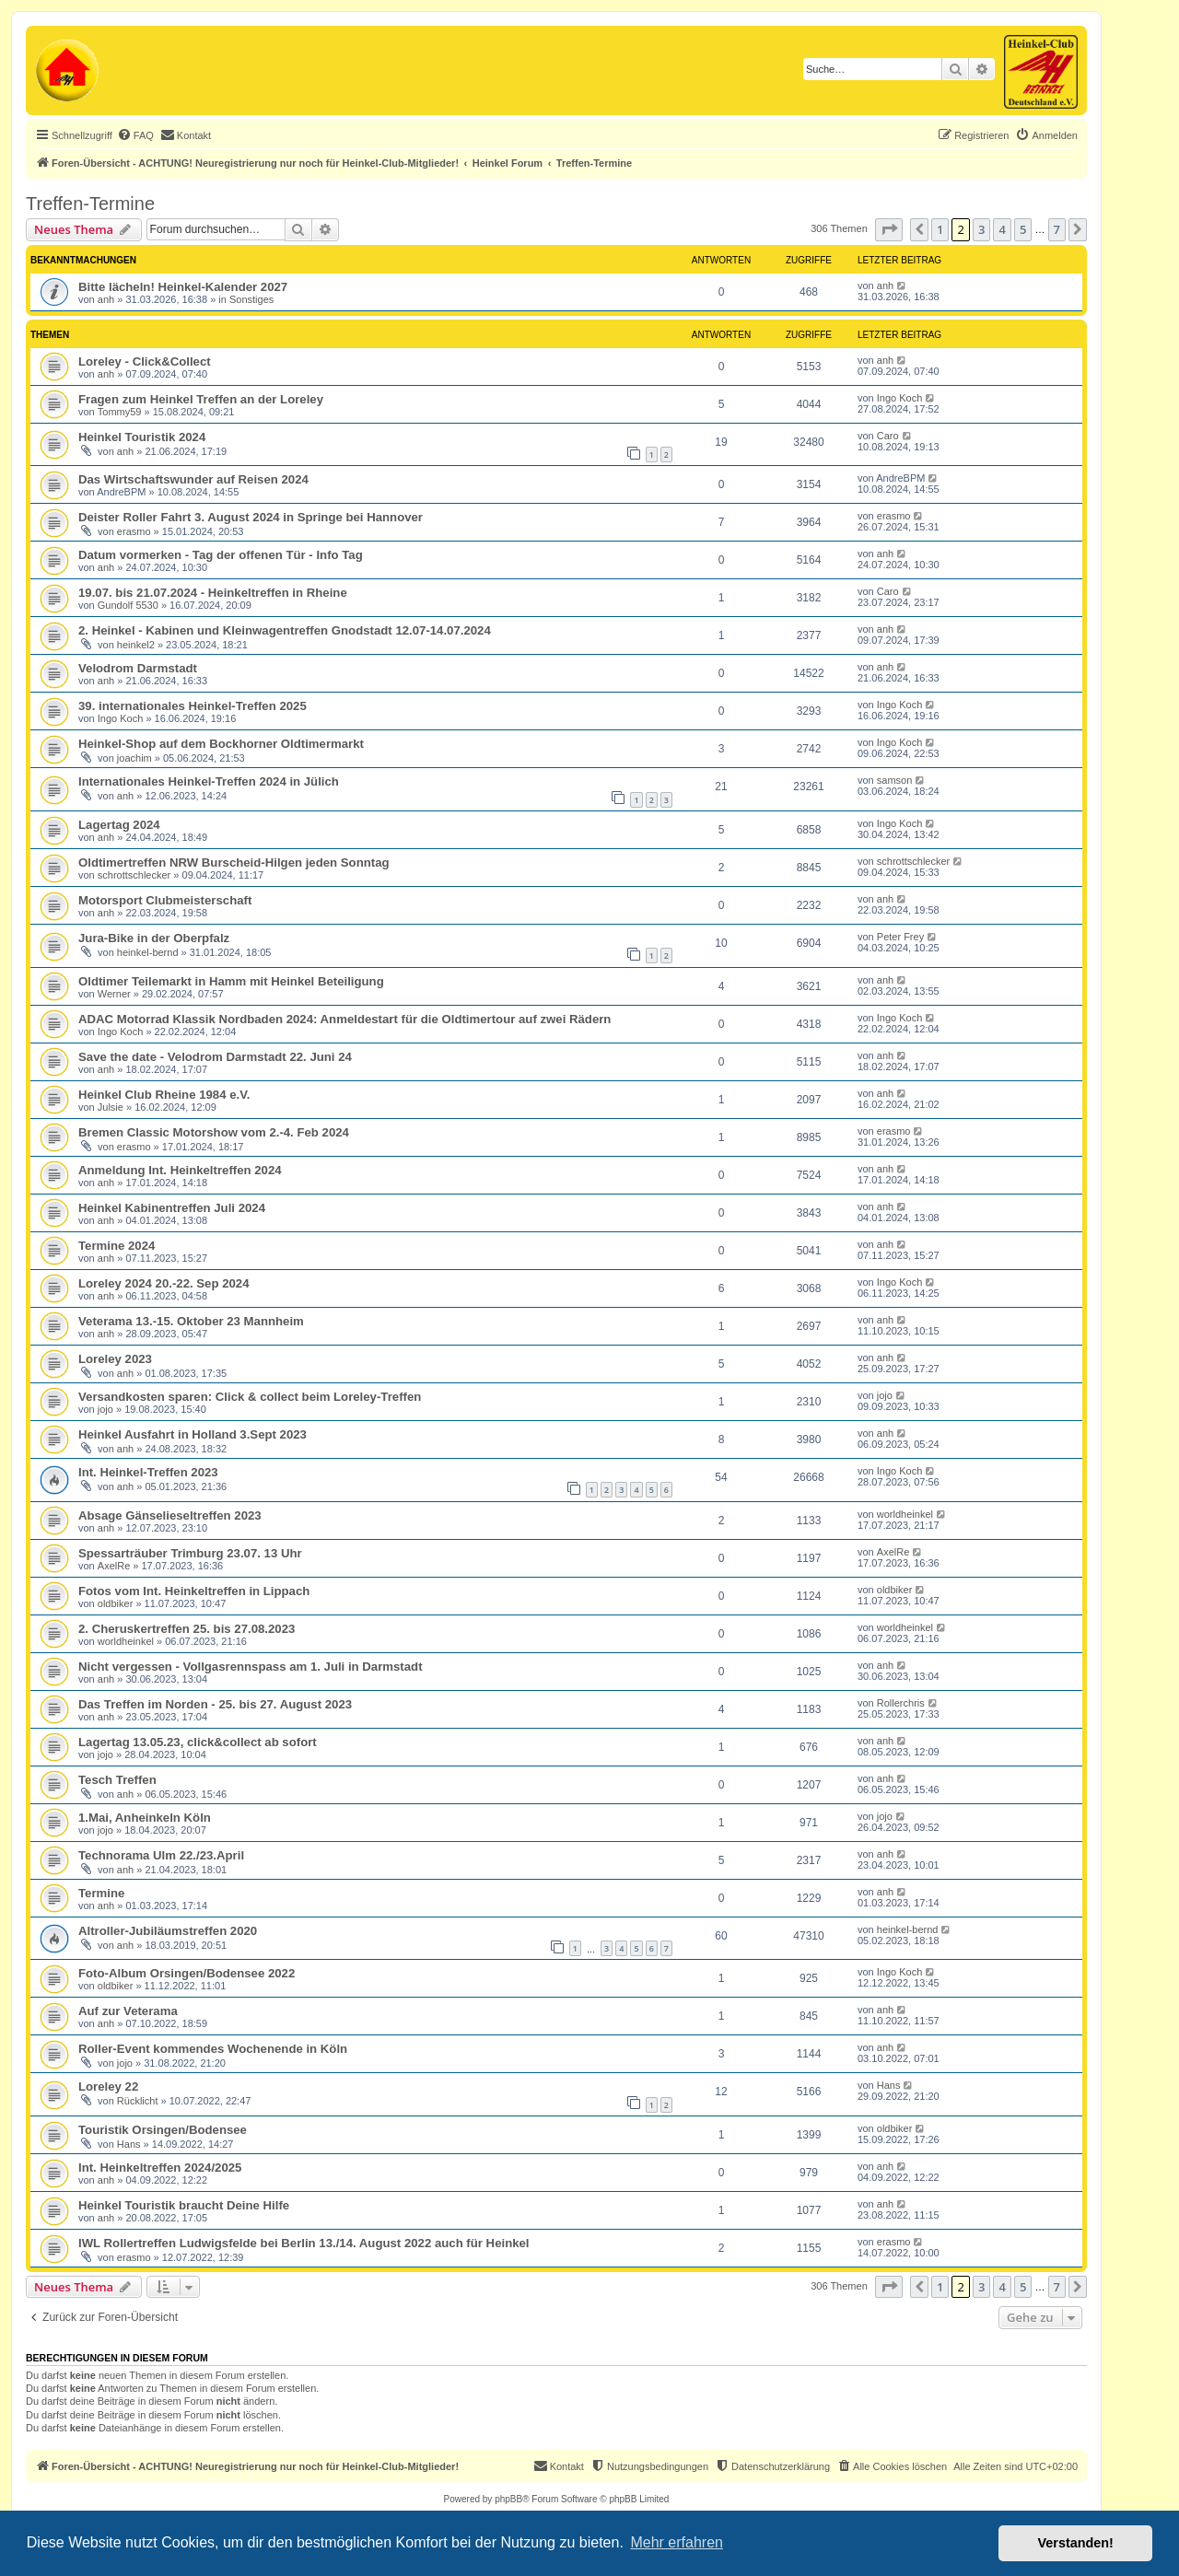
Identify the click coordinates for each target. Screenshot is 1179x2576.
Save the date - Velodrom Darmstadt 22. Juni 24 (215, 1057)
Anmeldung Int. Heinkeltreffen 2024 (180, 1170)
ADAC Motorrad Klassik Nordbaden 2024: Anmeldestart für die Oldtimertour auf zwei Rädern (344, 1019)
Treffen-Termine (90, 203)
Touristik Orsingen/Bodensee (162, 2130)
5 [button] (1023, 229)
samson (895, 780)
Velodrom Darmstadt (137, 668)
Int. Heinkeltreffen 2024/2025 (159, 2167)
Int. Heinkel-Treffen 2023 (148, 1472)
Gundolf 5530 (128, 605)
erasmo (134, 531)
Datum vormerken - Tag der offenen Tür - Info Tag (220, 555)
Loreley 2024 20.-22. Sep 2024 (163, 1283)
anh (106, 299)
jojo (105, 1409)
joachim (134, 757)
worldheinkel (905, 1514)
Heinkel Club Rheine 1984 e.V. (164, 1095)
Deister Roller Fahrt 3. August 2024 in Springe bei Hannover (250, 517)
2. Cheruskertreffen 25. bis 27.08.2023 (186, 1629)
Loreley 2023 (115, 1359)
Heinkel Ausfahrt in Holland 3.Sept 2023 (192, 1434)
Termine (101, 1893)
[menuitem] (135, 135)
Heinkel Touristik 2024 (141, 437)
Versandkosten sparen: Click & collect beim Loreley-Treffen (249, 1397)
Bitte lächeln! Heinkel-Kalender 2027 (182, 287)
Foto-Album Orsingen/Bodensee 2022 (186, 1973)
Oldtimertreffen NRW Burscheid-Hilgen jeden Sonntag (234, 862)
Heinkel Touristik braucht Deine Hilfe (183, 2205)
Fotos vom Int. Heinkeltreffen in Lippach (193, 1591)
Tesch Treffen (117, 1780)
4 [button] (1001, 229)
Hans (889, 2085)
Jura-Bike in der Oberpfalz (153, 938)
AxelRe (114, 1565)
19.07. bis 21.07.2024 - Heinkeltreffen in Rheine (212, 593)
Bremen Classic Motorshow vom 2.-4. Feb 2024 (213, 1132)
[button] (889, 229)
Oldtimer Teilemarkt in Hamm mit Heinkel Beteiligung (231, 981)
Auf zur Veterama (128, 2011)
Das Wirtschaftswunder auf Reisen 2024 (193, 479)
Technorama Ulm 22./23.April (161, 1855)
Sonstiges (251, 299)
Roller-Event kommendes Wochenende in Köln (212, 2049)
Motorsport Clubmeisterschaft (164, 900)
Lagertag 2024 (119, 825)
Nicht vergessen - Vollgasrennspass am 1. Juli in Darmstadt (250, 1666)
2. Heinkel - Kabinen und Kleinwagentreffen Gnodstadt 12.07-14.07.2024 (284, 630)
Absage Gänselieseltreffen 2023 (170, 1515)
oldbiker (116, 1603)
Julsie (110, 1107)
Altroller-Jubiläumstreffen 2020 (167, 1931)
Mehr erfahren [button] (676, 2542)
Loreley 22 (108, 2086)
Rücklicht (137, 2100)
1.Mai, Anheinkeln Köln (144, 1817)
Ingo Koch (900, 397)
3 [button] (981, 229)
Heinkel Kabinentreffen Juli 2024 (171, 1208)
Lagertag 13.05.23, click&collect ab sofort (197, 1742)
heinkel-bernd (148, 952)
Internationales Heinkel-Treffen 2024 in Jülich (208, 781)
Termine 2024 (116, 1246)
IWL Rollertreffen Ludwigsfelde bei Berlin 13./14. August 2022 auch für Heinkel (304, 2243)
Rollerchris (901, 1702)
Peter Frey (900, 936)
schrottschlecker (134, 874)
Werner (114, 993)
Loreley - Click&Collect (144, 361)
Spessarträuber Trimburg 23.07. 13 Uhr (190, 1553)
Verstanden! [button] (1076, 2542)
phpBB (508, 2499)
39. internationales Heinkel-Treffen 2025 (192, 706)
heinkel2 (136, 644)
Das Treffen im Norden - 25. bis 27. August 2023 (215, 1704)
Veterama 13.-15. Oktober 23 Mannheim (191, 1321)
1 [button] (940, 229)
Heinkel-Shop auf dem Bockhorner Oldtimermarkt (221, 744)
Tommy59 (120, 411)
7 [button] (1057, 229)
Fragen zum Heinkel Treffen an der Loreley (200, 399)
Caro (888, 435)
